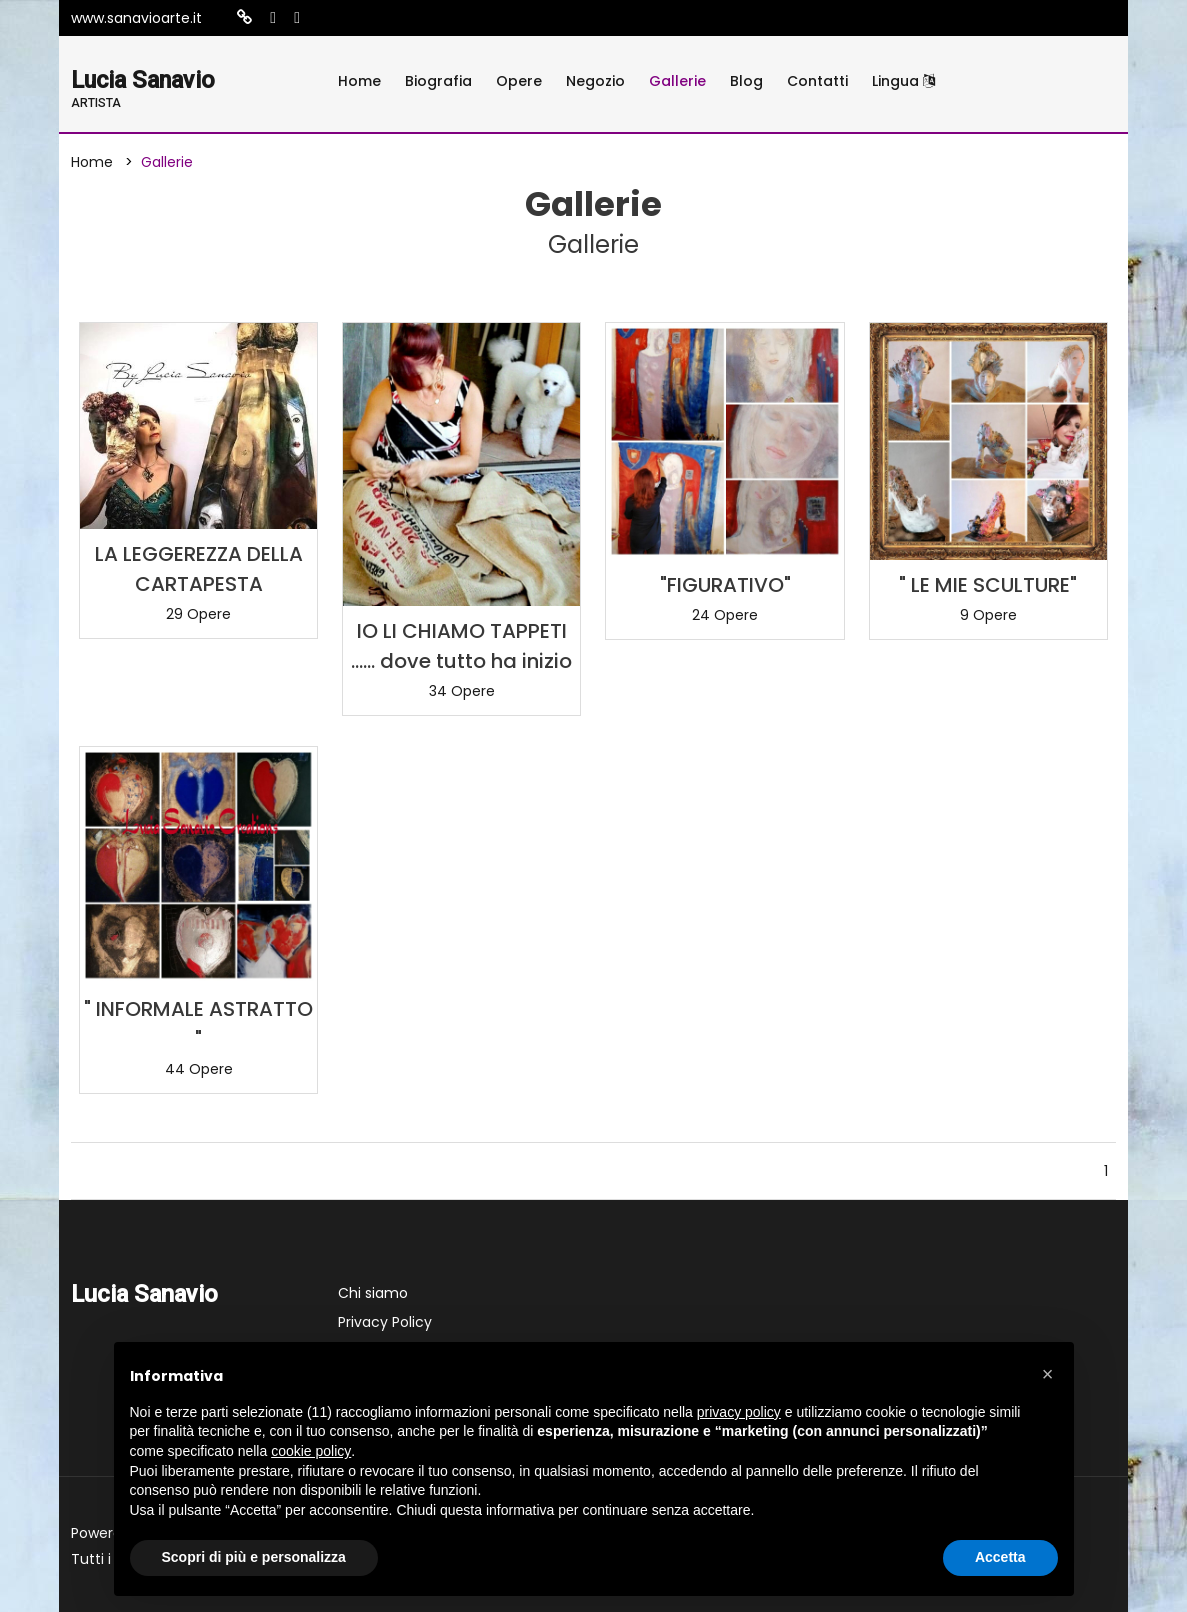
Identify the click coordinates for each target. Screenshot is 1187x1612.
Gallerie (677, 81)
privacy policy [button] (739, 1412)
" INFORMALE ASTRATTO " (198, 1024)
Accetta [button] (1000, 1557)
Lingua (903, 81)
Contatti (817, 81)
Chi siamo (373, 1293)
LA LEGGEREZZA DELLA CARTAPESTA (199, 569)
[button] (1048, 1374)
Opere (519, 81)
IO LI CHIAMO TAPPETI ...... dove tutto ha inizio (461, 646)
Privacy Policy (385, 1322)
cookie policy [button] (311, 1451)
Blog (746, 81)
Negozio (595, 81)
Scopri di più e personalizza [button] (254, 1557)
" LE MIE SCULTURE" (988, 586)
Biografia (438, 81)
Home (359, 81)
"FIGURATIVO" (725, 586)
